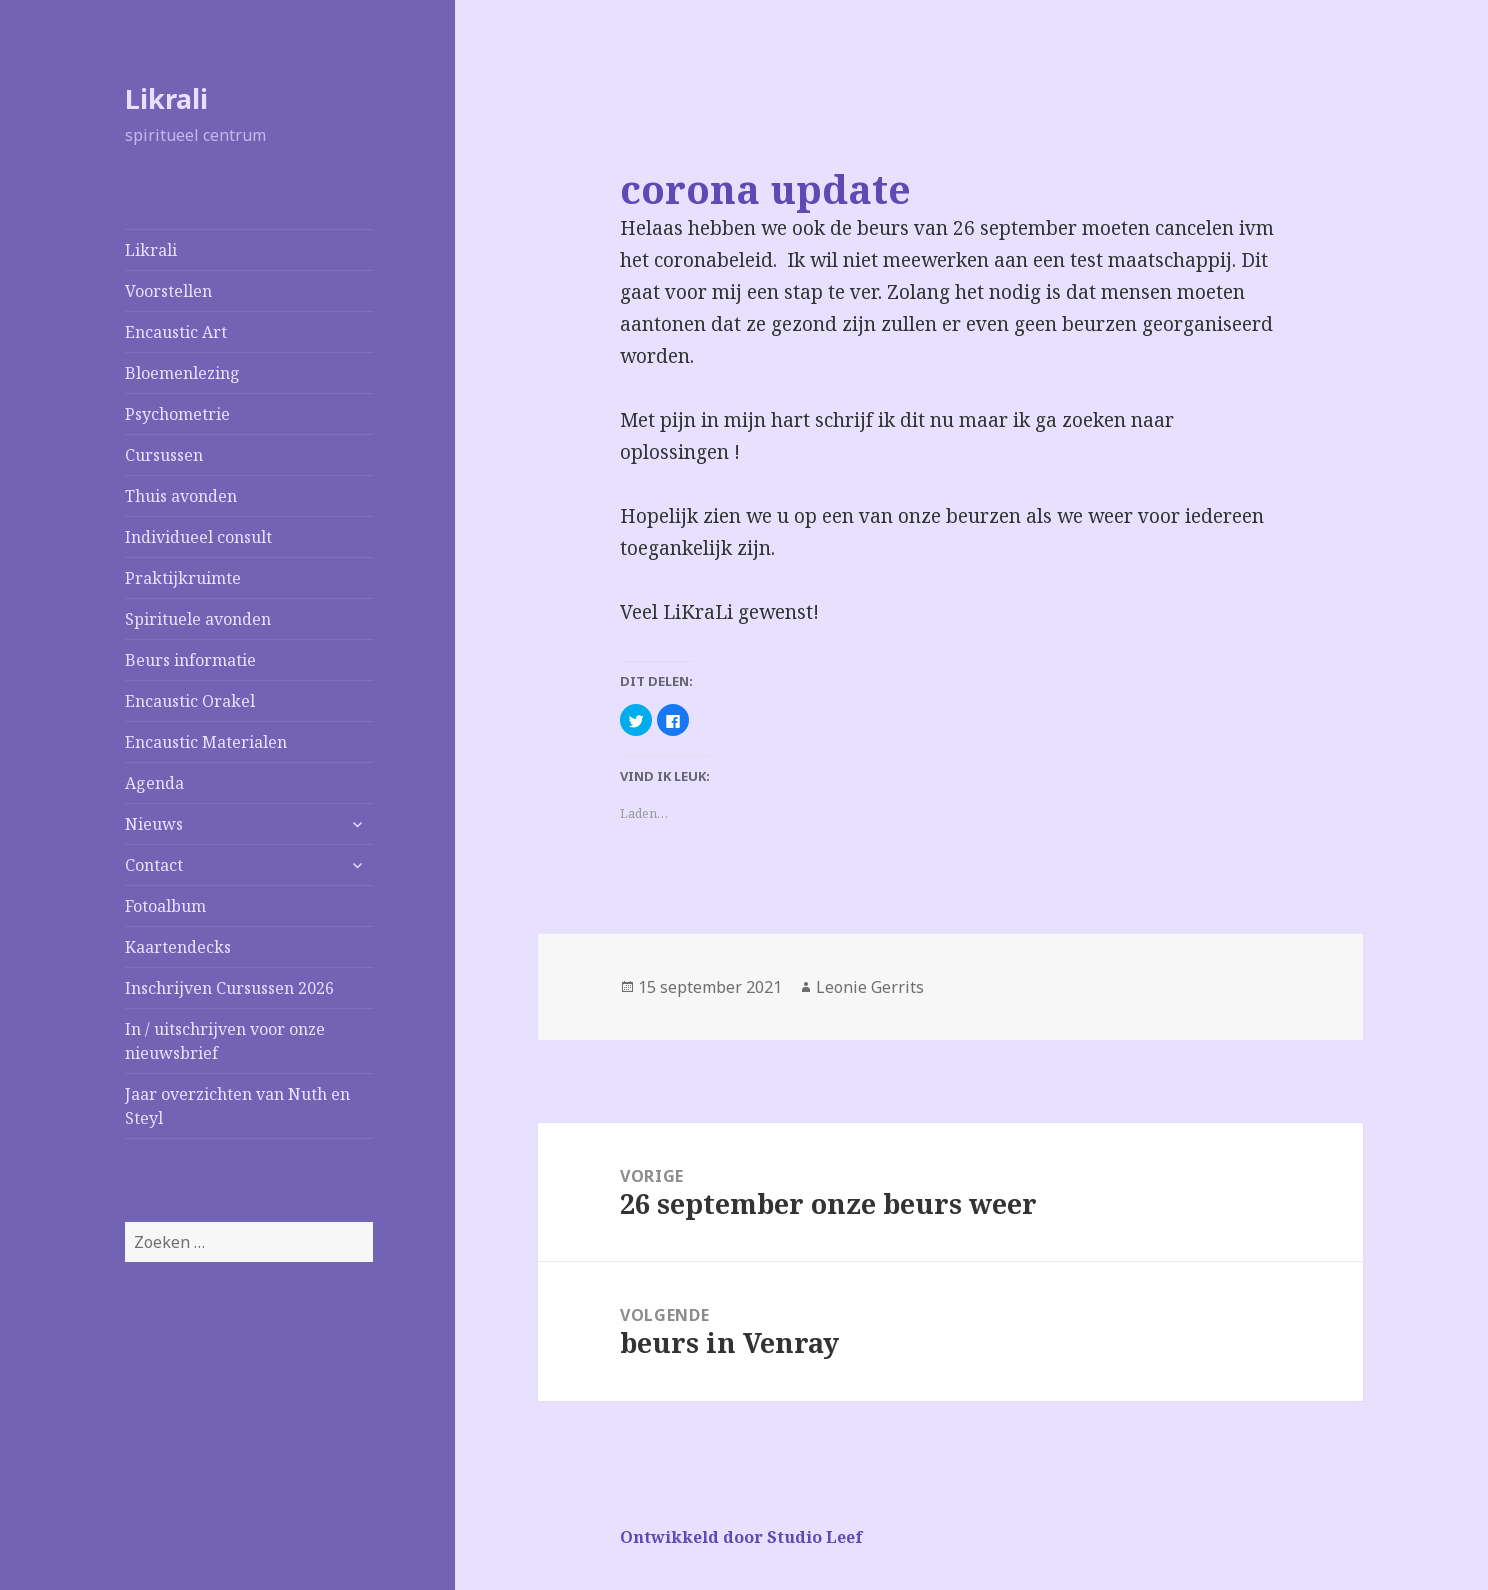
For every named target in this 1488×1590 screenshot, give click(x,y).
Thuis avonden (181, 496)
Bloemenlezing (182, 373)
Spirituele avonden (198, 619)
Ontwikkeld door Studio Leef (741, 1537)
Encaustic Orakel (190, 701)
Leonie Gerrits (870, 987)
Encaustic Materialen (206, 742)
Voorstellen (168, 291)
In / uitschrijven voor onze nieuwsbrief (225, 1041)
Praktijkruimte (183, 578)
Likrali (166, 98)
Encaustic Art (176, 332)
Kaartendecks (178, 947)
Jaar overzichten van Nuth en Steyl (237, 1106)
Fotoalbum (165, 906)
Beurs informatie (190, 660)
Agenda (154, 783)
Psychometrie (177, 414)
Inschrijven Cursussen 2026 (229, 988)
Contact (154, 865)
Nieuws (154, 824)
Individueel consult (198, 537)
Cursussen (164, 455)
